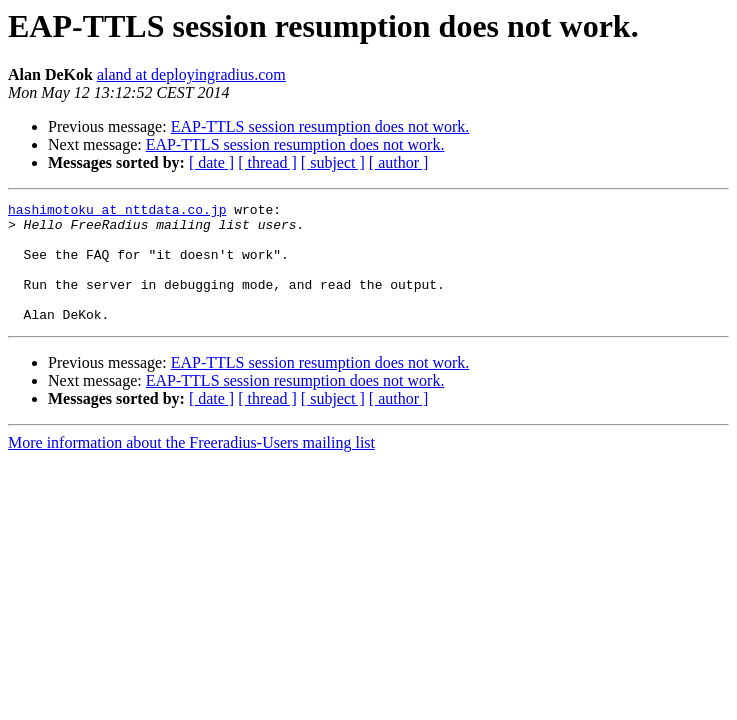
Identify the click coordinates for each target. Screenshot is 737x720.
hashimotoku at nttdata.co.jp (117, 212)
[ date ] (211, 162)
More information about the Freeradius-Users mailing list (191, 466)
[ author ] (399, 162)
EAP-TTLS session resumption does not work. (320, 126)
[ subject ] (333, 162)
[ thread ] (267, 162)
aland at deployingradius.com (191, 74)
